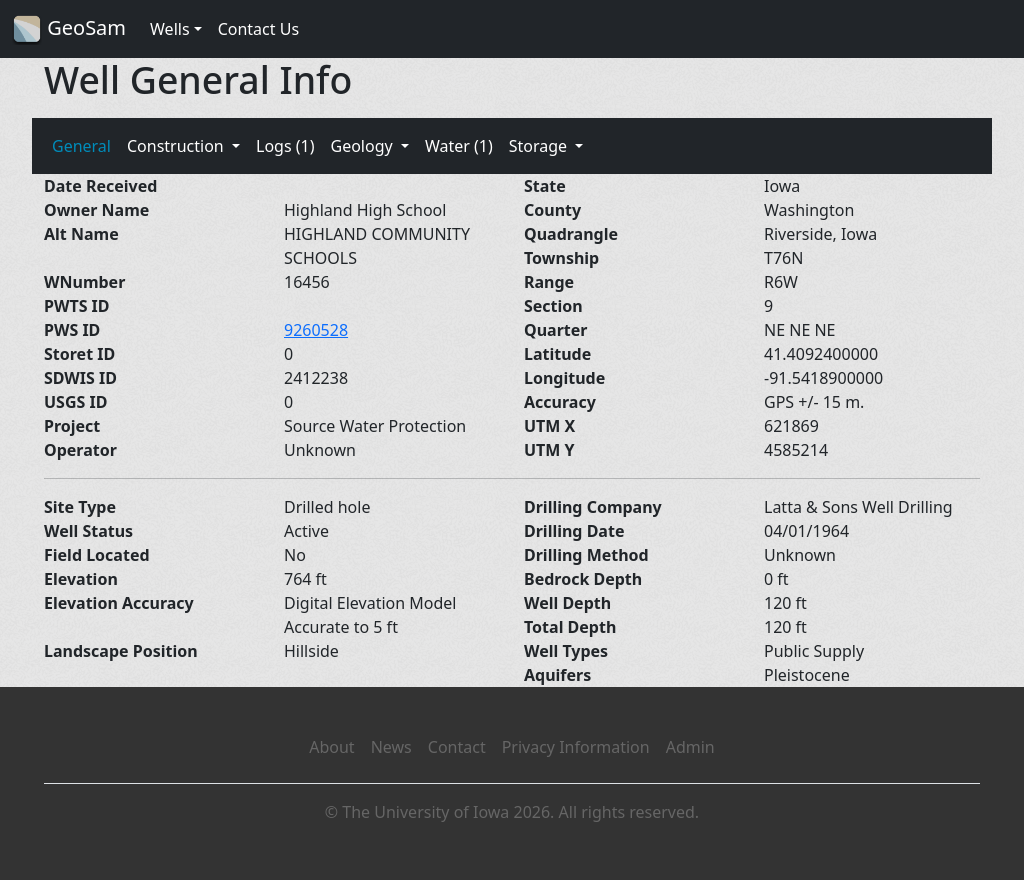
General (81, 146)
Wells (170, 29)
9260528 (316, 330)
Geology (363, 146)
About (331, 747)
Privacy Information (576, 747)
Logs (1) (285, 146)
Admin (690, 747)
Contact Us (258, 29)
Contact (457, 747)
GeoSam (69, 29)
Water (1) (459, 146)
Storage (540, 146)
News (391, 747)
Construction (177, 146)
